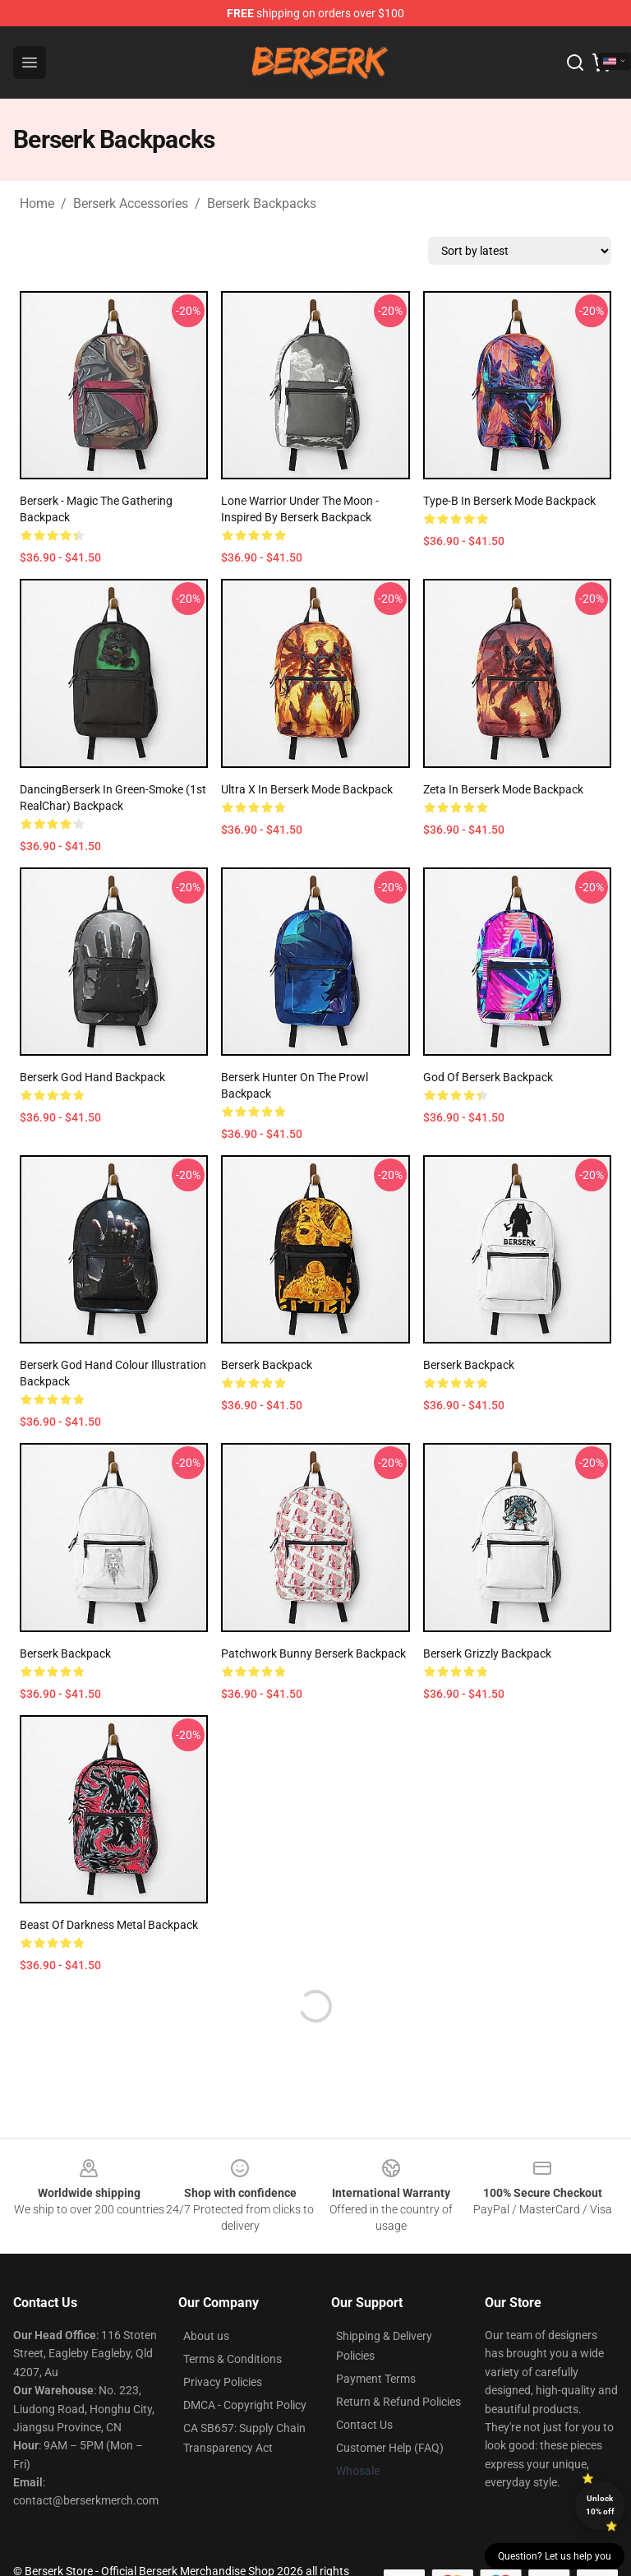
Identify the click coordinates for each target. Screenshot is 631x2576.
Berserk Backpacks (261, 203)
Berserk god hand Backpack (92, 1077)
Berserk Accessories (130, 203)
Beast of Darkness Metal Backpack (109, 1924)
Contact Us (364, 2424)
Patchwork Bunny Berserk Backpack (313, 1653)
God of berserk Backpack (488, 1077)
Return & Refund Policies (398, 2401)
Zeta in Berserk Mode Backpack (503, 789)
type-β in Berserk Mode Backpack (509, 500)
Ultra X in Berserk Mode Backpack (307, 789)
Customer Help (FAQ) (390, 2447)
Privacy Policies (222, 2382)
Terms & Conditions (232, 2359)
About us (206, 2335)
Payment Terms (376, 2378)
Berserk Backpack (266, 1364)
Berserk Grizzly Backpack (487, 1653)
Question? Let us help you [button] (554, 2556)
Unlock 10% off (600, 2505)
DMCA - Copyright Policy (244, 2405)
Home (37, 203)
